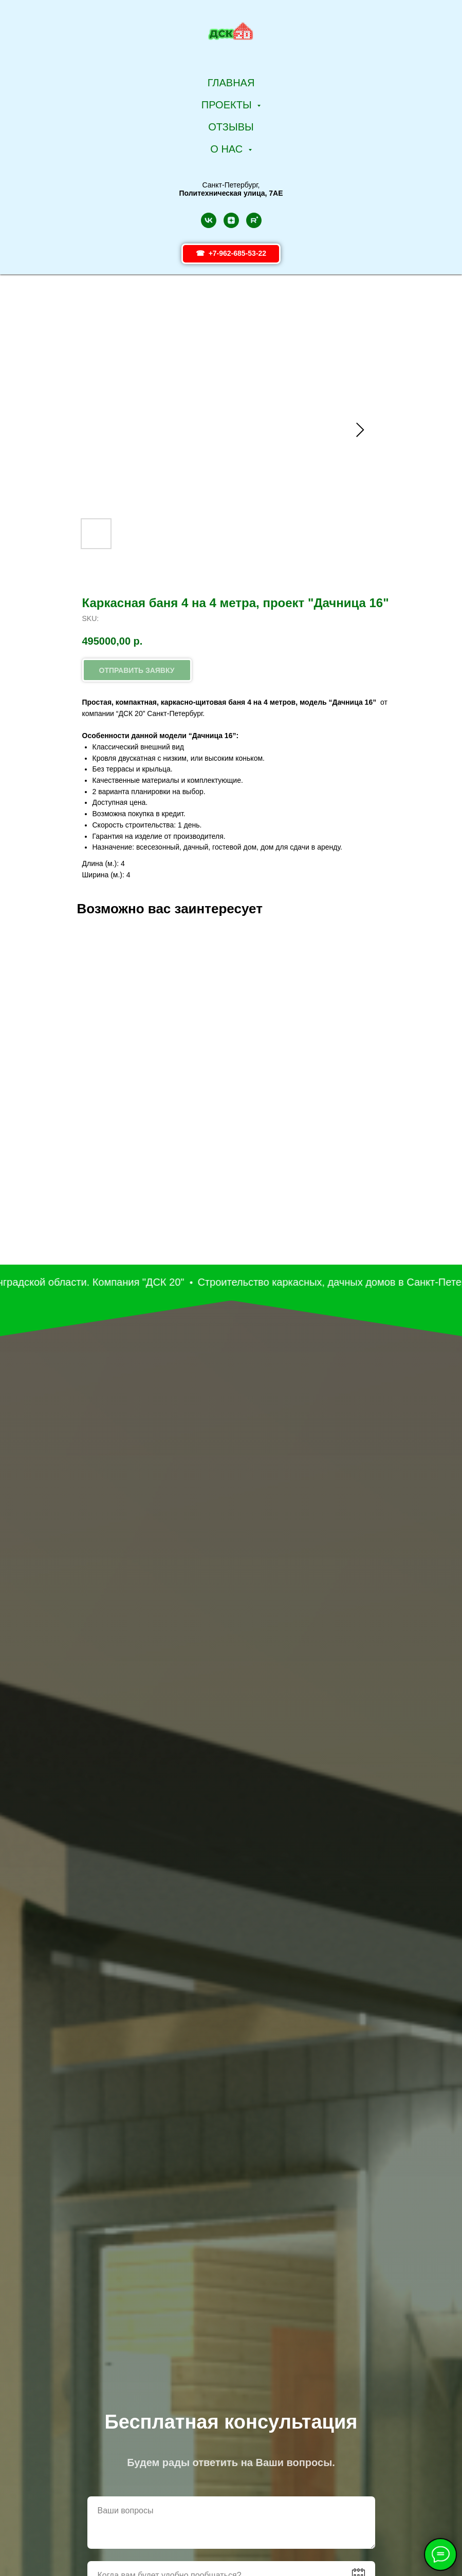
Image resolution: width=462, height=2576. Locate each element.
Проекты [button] (227, 104)
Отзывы (230, 127)
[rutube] (254, 220)
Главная (231, 82)
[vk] (208, 220)
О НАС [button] (227, 149)
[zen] (231, 220)
